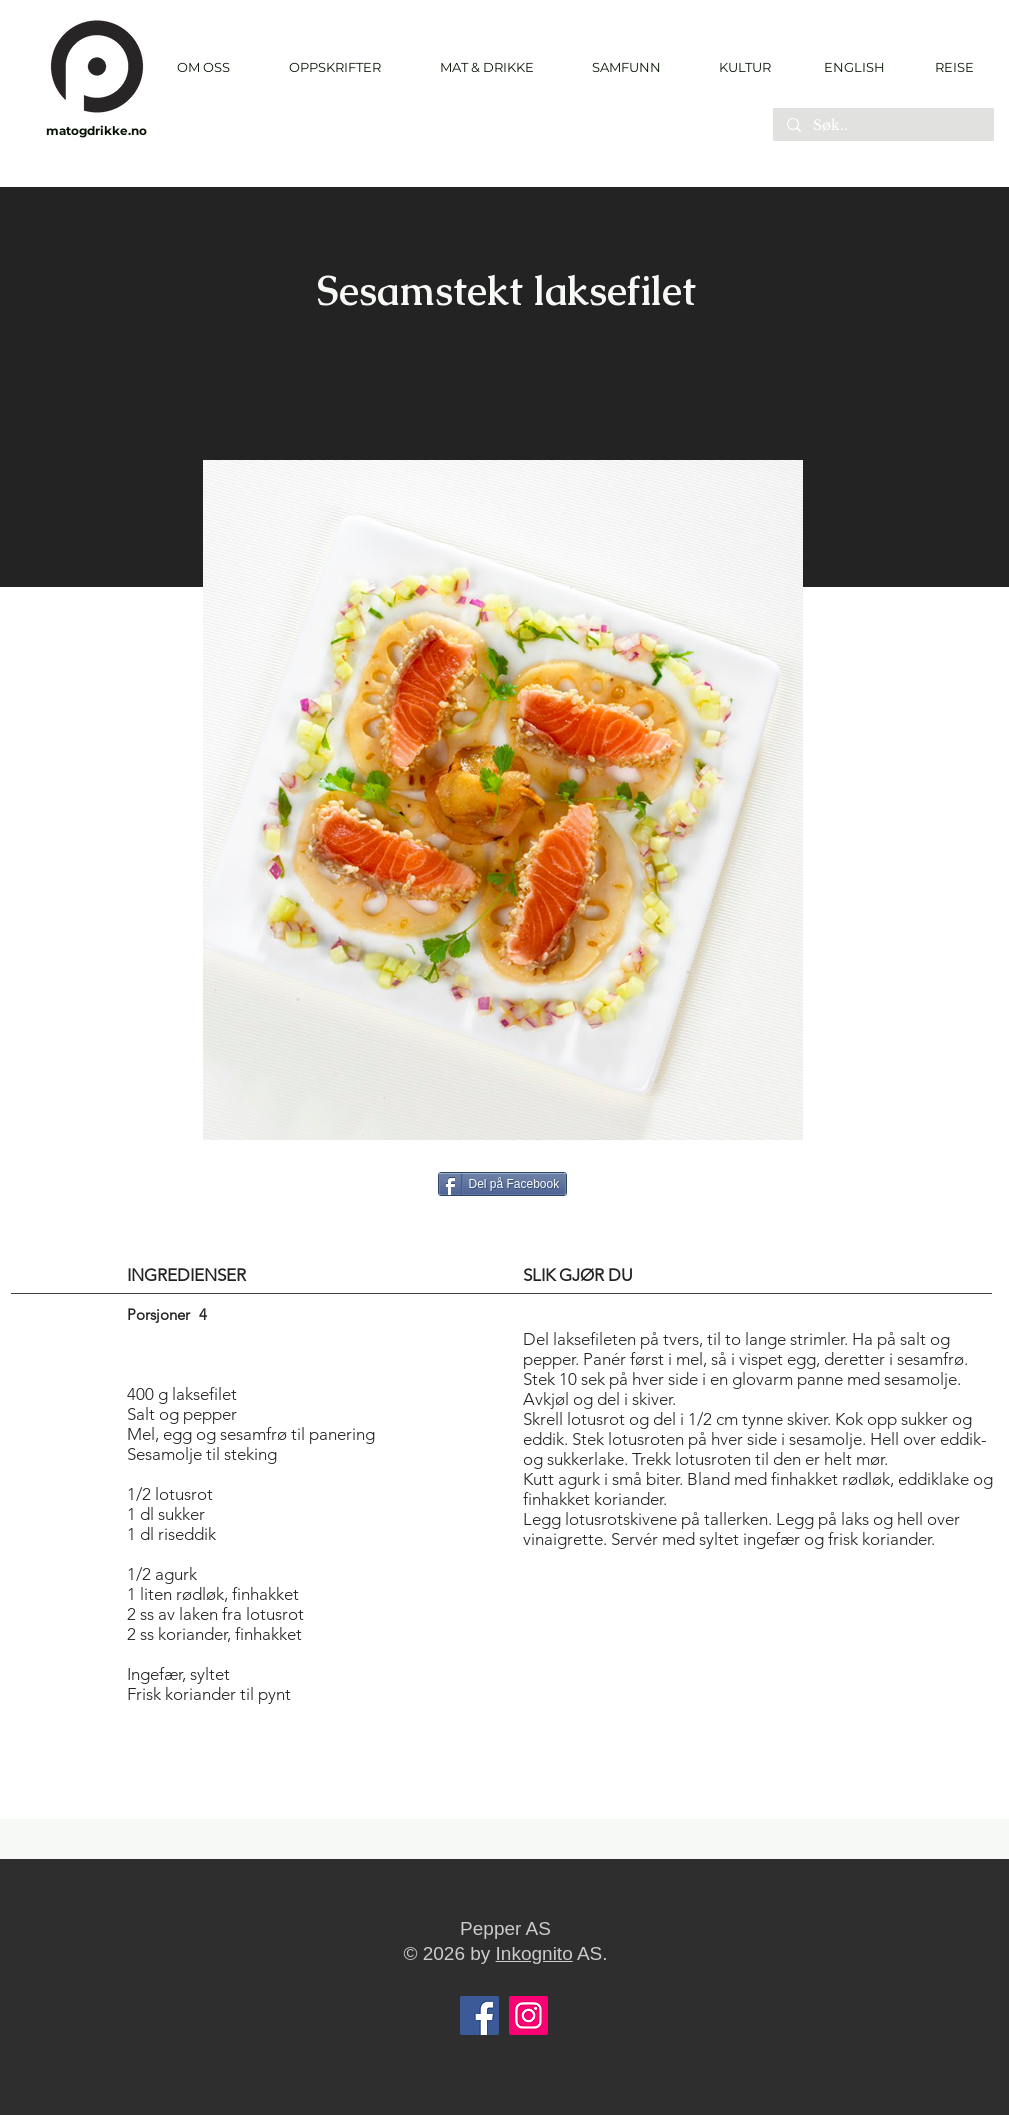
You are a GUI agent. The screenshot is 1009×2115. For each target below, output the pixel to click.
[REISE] (947, 67)
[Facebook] (479, 2015)
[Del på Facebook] (503, 1184)
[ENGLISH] (853, 67)
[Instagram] (528, 2015)
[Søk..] (882, 126)
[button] (335, 67)
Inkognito (534, 1953)
